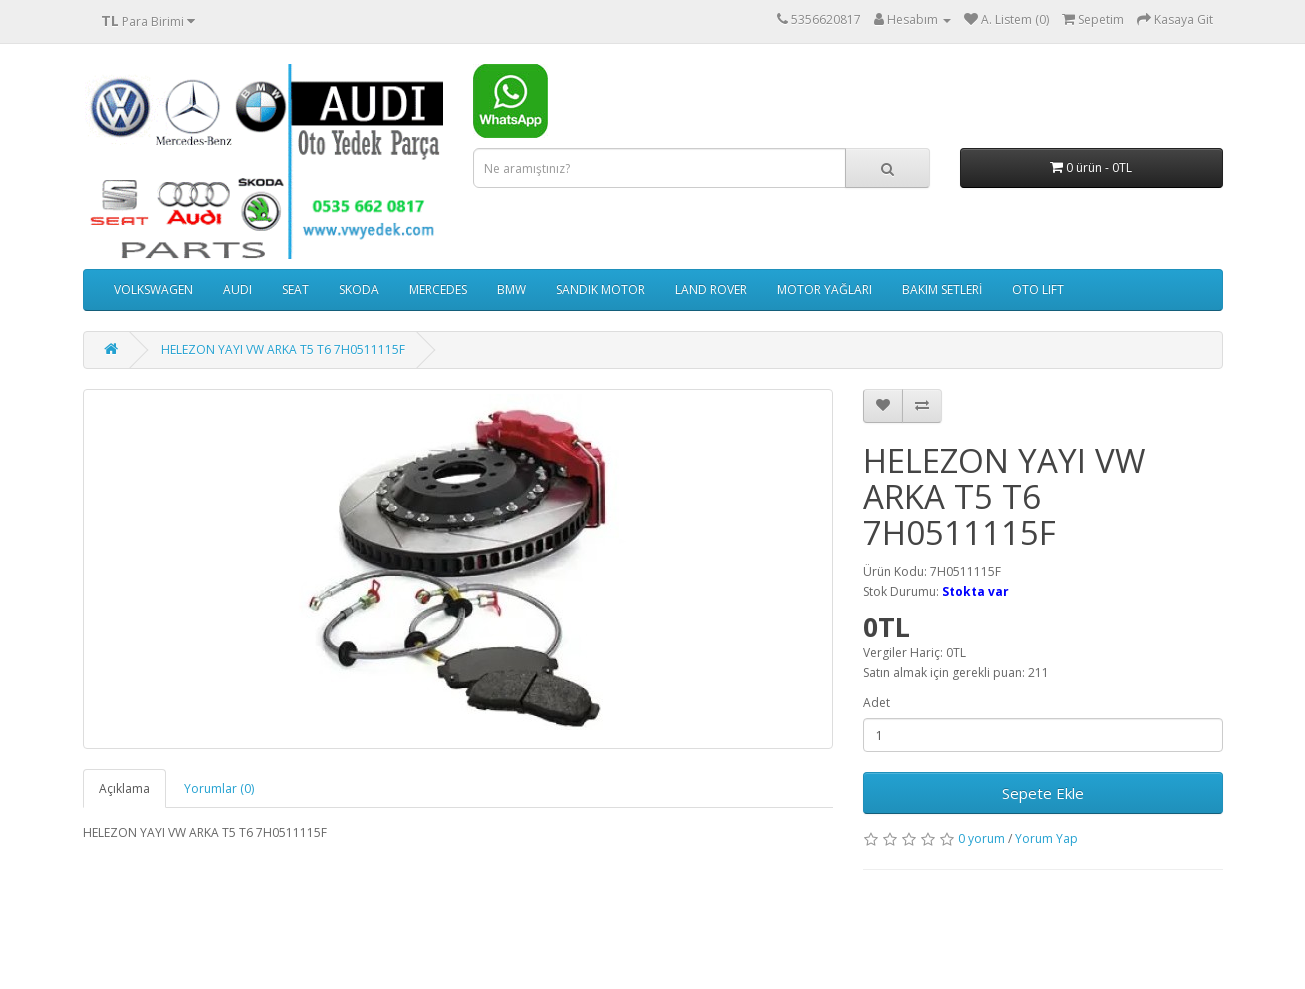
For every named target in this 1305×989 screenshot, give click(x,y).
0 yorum (981, 838)
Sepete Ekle (1043, 793)
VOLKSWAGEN (153, 289)
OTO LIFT (1038, 289)
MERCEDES (438, 289)
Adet (876, 702)
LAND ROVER (711, 289)
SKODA (359, 289)
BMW (511, 289)
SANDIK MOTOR (600, 289)
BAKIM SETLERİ (942, 289)
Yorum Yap (1046, 838)
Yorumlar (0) (219, 788)
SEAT (295, 289)
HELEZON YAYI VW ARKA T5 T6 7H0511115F (283, 349)
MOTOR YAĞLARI (824, 289)
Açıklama (124, 788)
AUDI (237, 289)
